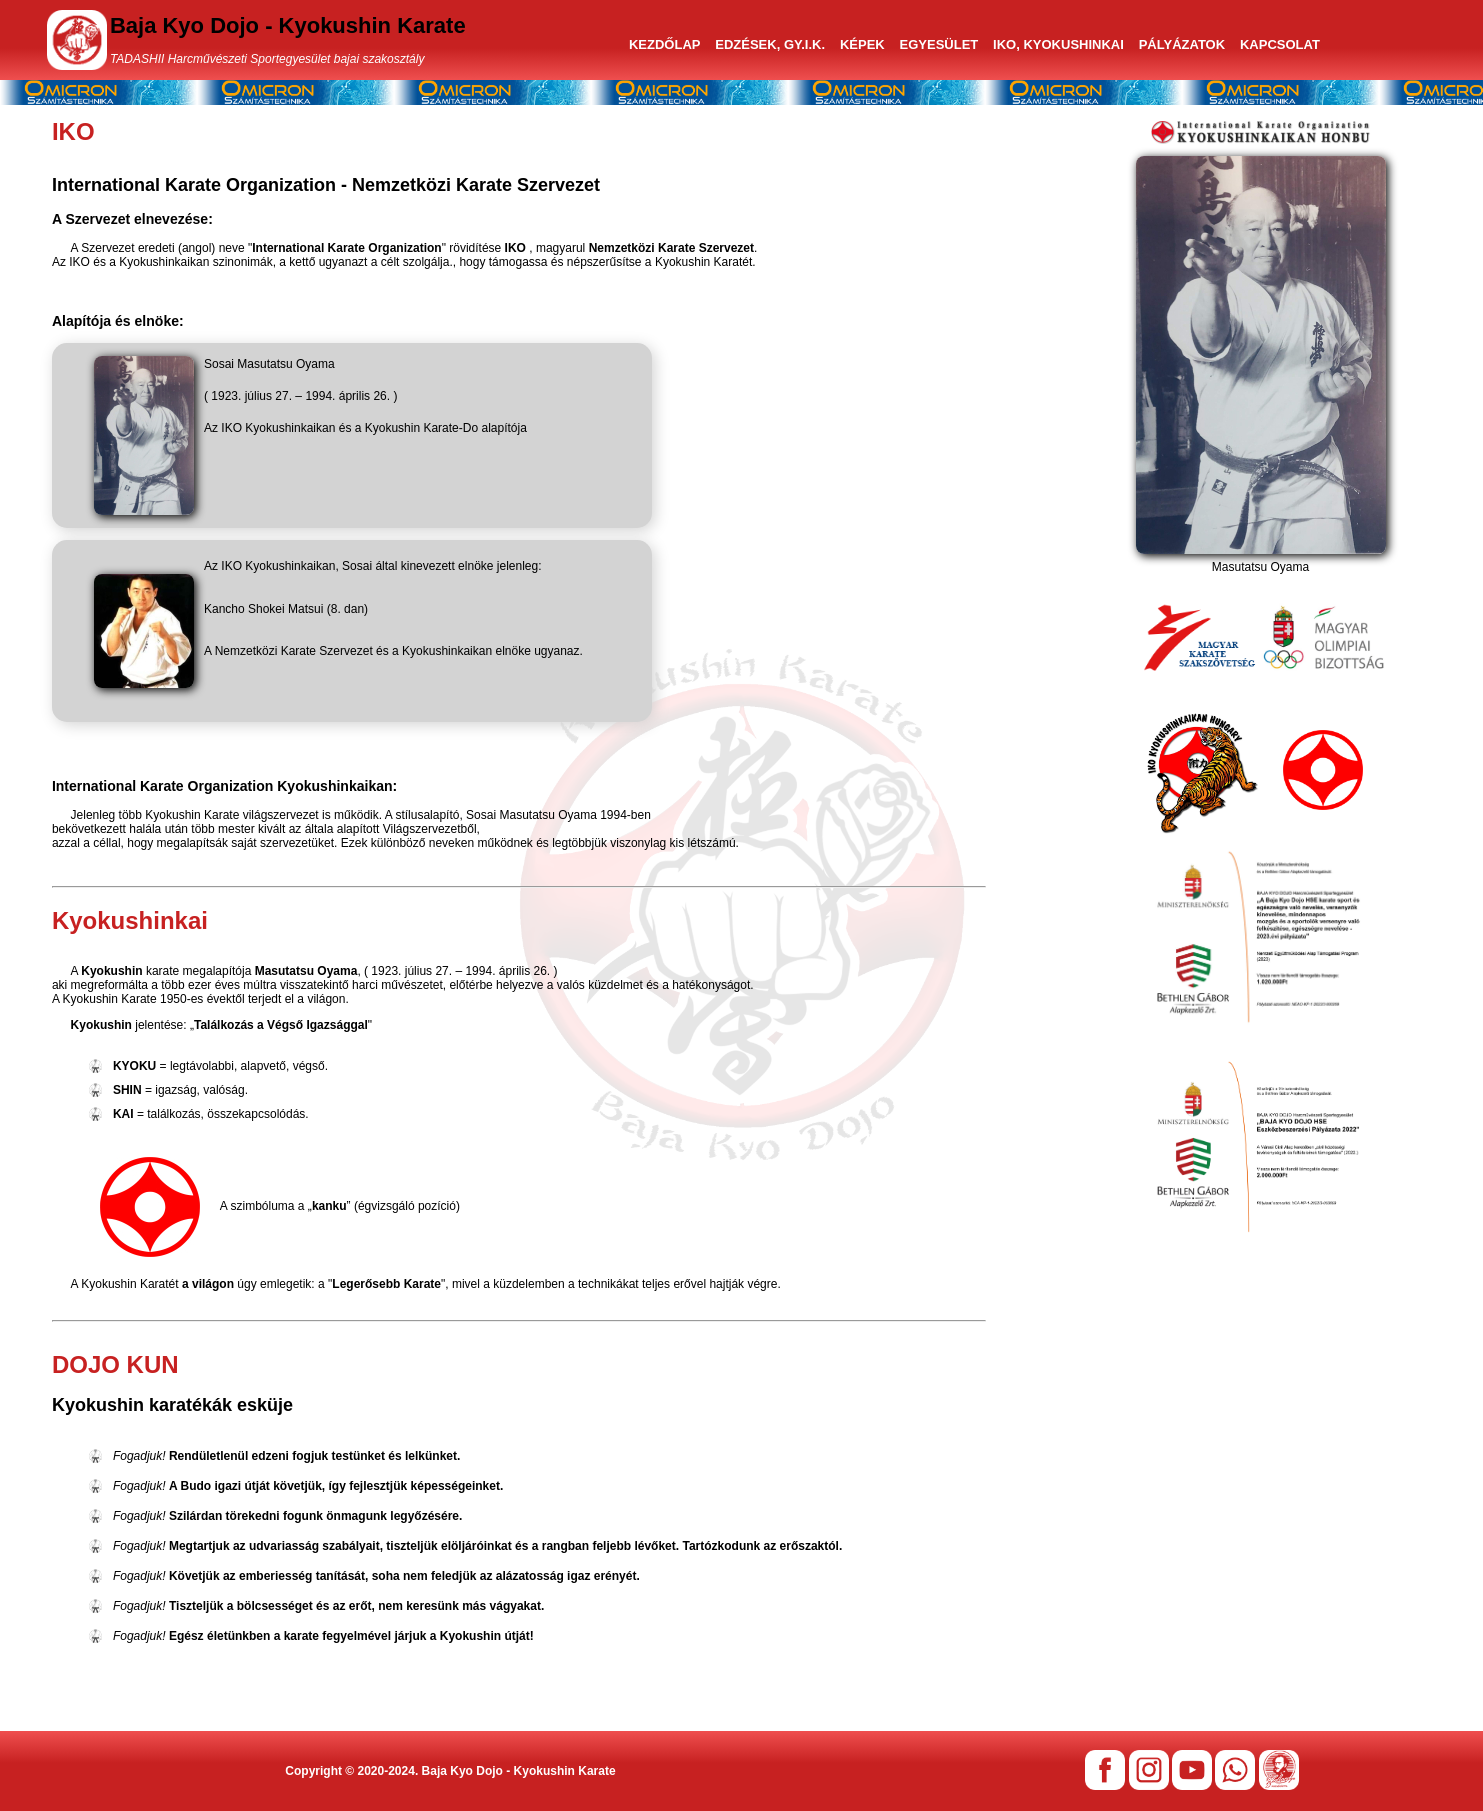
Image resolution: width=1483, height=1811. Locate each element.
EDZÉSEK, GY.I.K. (770, 44)
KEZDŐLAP (665, 44)
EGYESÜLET (939, 44)
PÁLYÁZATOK (1182, 44)
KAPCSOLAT (1280, 44)
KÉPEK (862, 44)
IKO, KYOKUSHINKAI (1058, 44)
